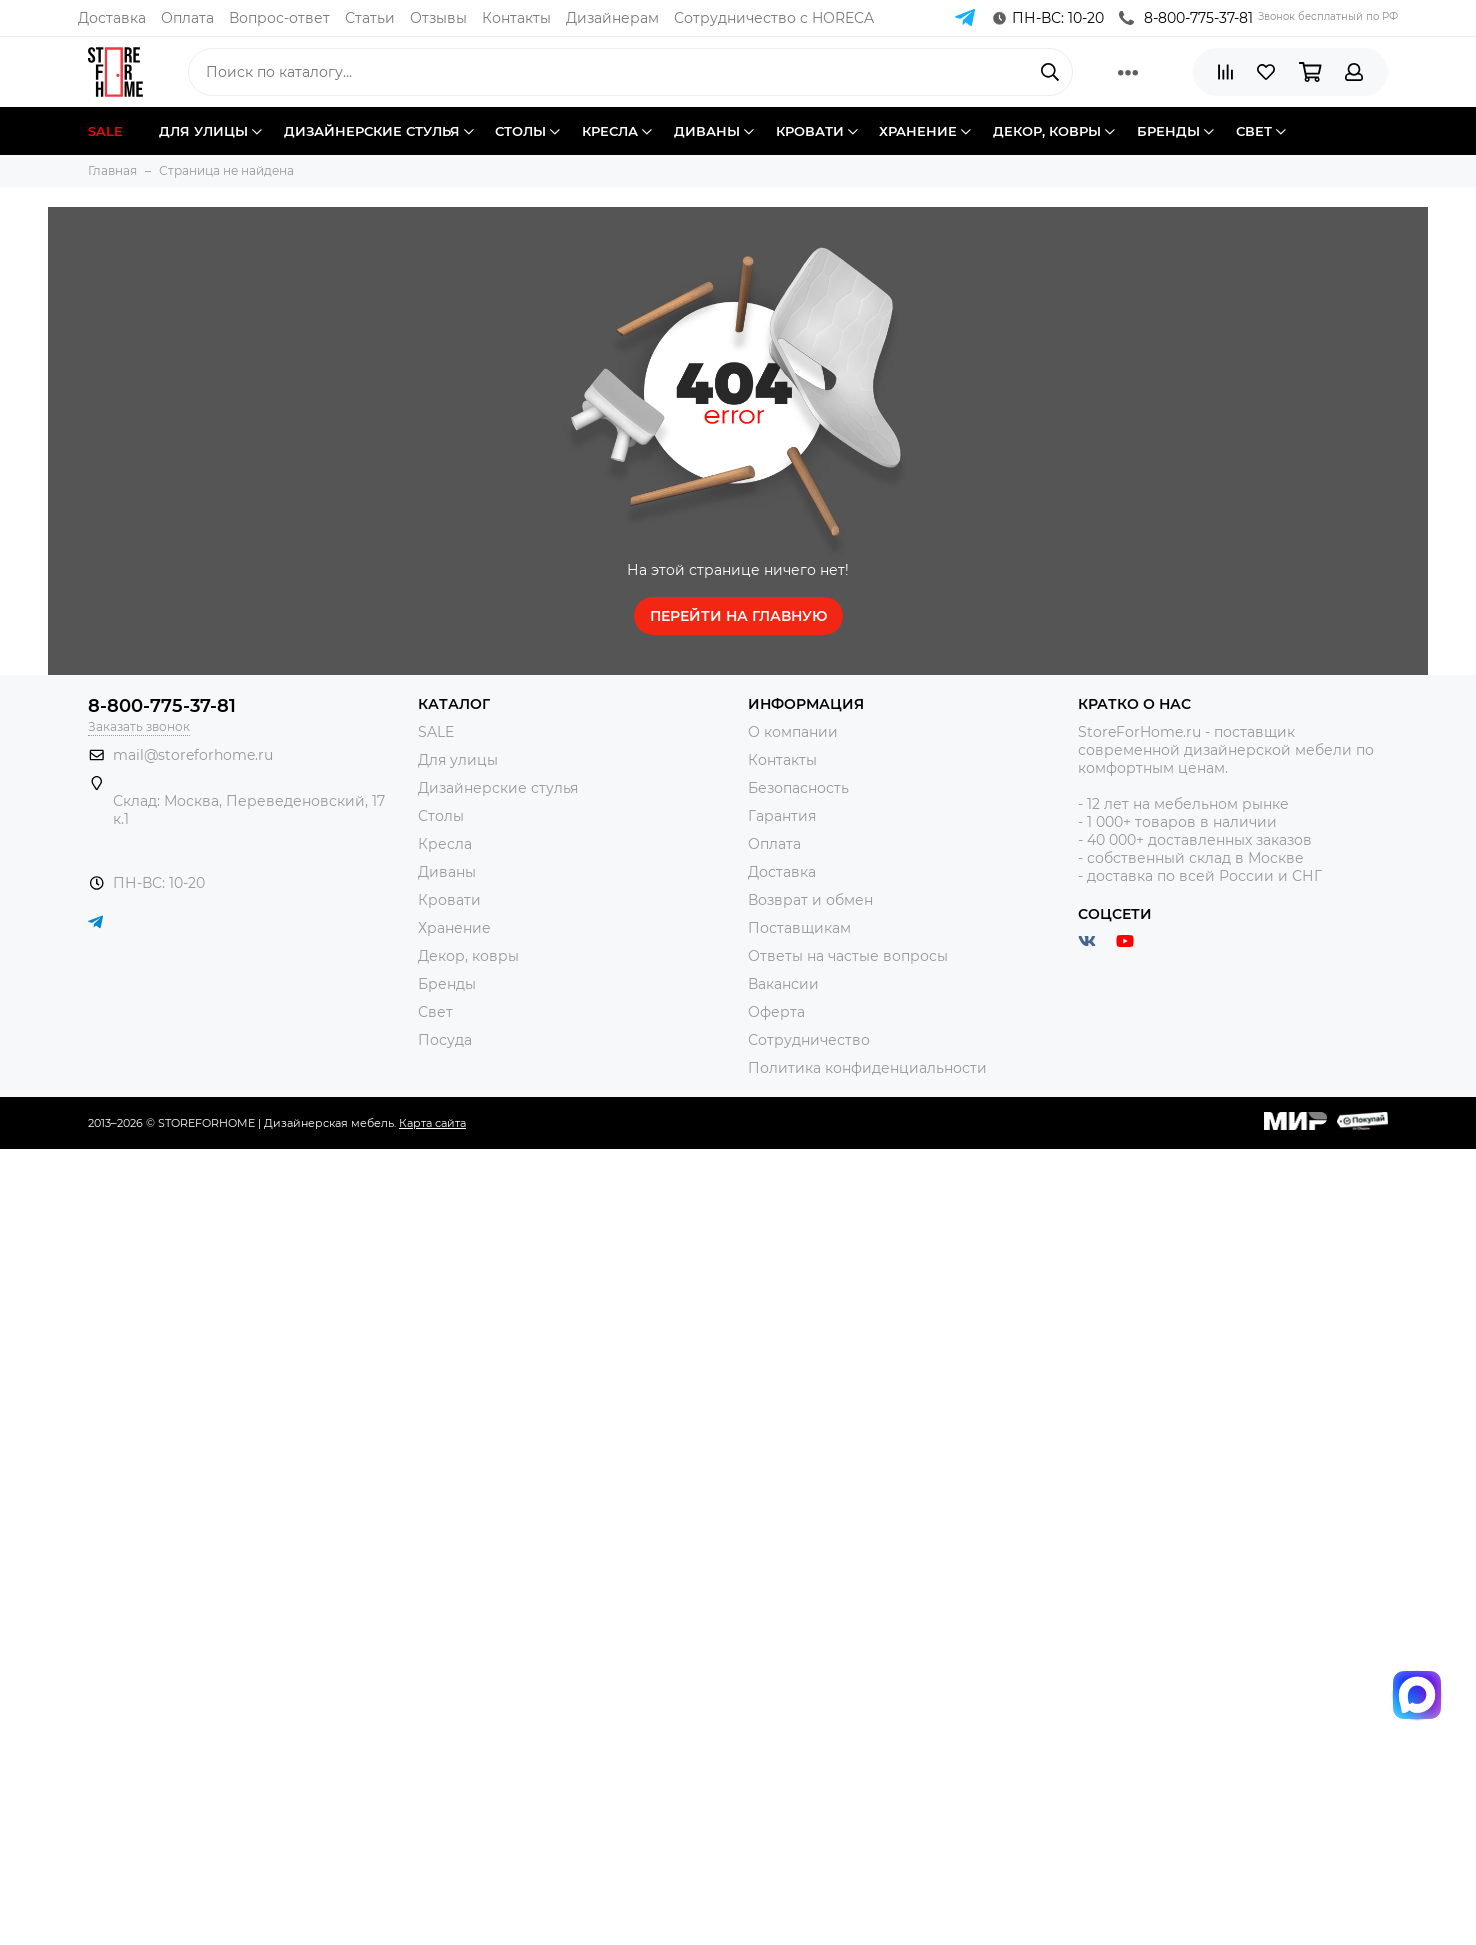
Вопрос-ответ (279, 18)
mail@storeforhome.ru (193, 755)
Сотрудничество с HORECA (774, 18)
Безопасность (798, 788)
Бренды (447, 984)
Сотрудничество (809, 1040)
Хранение (454, 928)
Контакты (516, 18)
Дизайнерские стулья (498, 788)
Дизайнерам (612, 18)
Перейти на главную (738, 616)
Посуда (445, 1040)
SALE (436, 732)
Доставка (112, 18)
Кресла (445, 844)
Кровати (449, 900)
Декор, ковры (468, 956)
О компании (793, 732)
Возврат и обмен (810, 900)
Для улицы (458, 760)
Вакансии (783, 984)
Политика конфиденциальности (867, 1068)
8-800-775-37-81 (1186, 18)
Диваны (447, 872)
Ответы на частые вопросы (848, 956)
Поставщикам (799, 928)
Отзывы (438, 18)
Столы (441, 816)
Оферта (776, 1012)
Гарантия (782, 816)
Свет (435, 1012)
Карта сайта (432, 1123)
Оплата (187, 18)
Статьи (370, 18)
